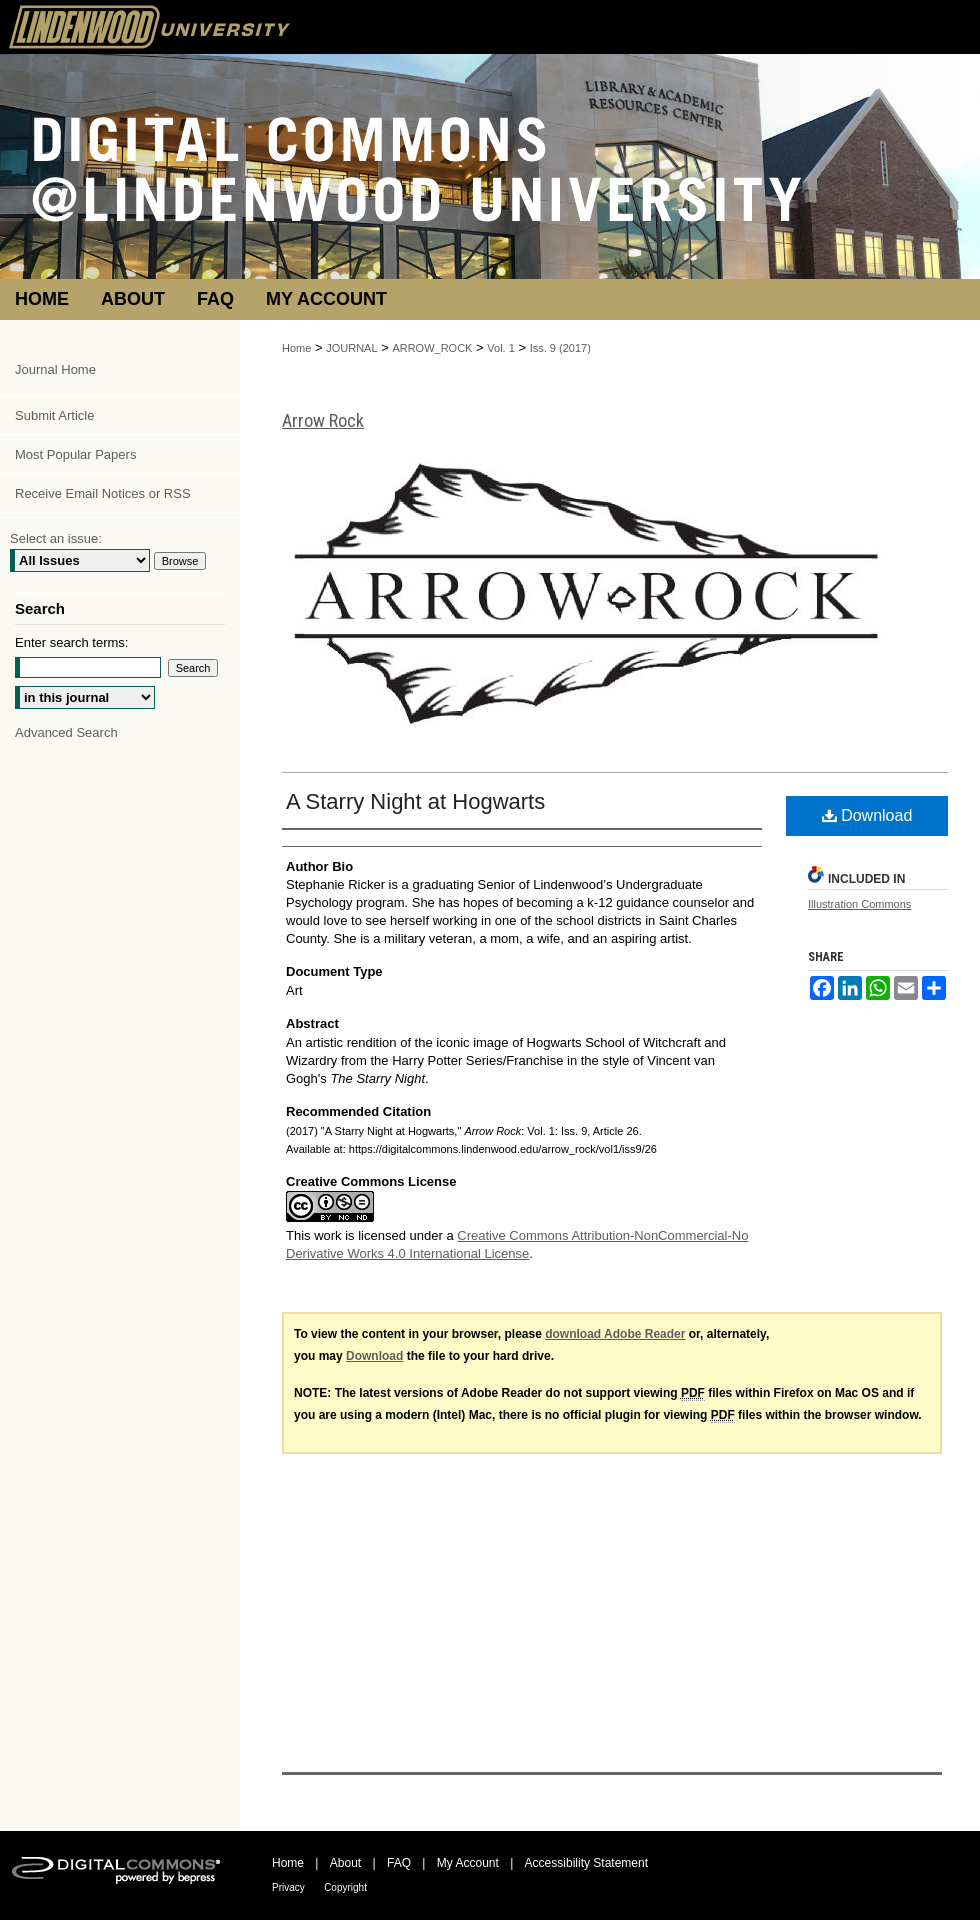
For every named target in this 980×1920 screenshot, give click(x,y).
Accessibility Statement (586, 1863)
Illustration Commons (859, 904)
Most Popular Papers (75, 454)
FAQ (399, 1863)
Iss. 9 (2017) (560, 348)
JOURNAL (351, 348)
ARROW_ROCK (432, 348)
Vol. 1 (501, 348)
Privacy (288, 1887)
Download (867, 815)
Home (296, 348)
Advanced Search (66, 732)
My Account (468, 1863)
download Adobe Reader (615, 1334)
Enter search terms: (71, 642)
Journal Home (55, 369)
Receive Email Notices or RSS (103, 493)
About (345, 1863)
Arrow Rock (323, 420)
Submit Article (54, 415)
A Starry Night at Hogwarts (415, 801)
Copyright (345, 1887)
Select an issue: (56, 538)
